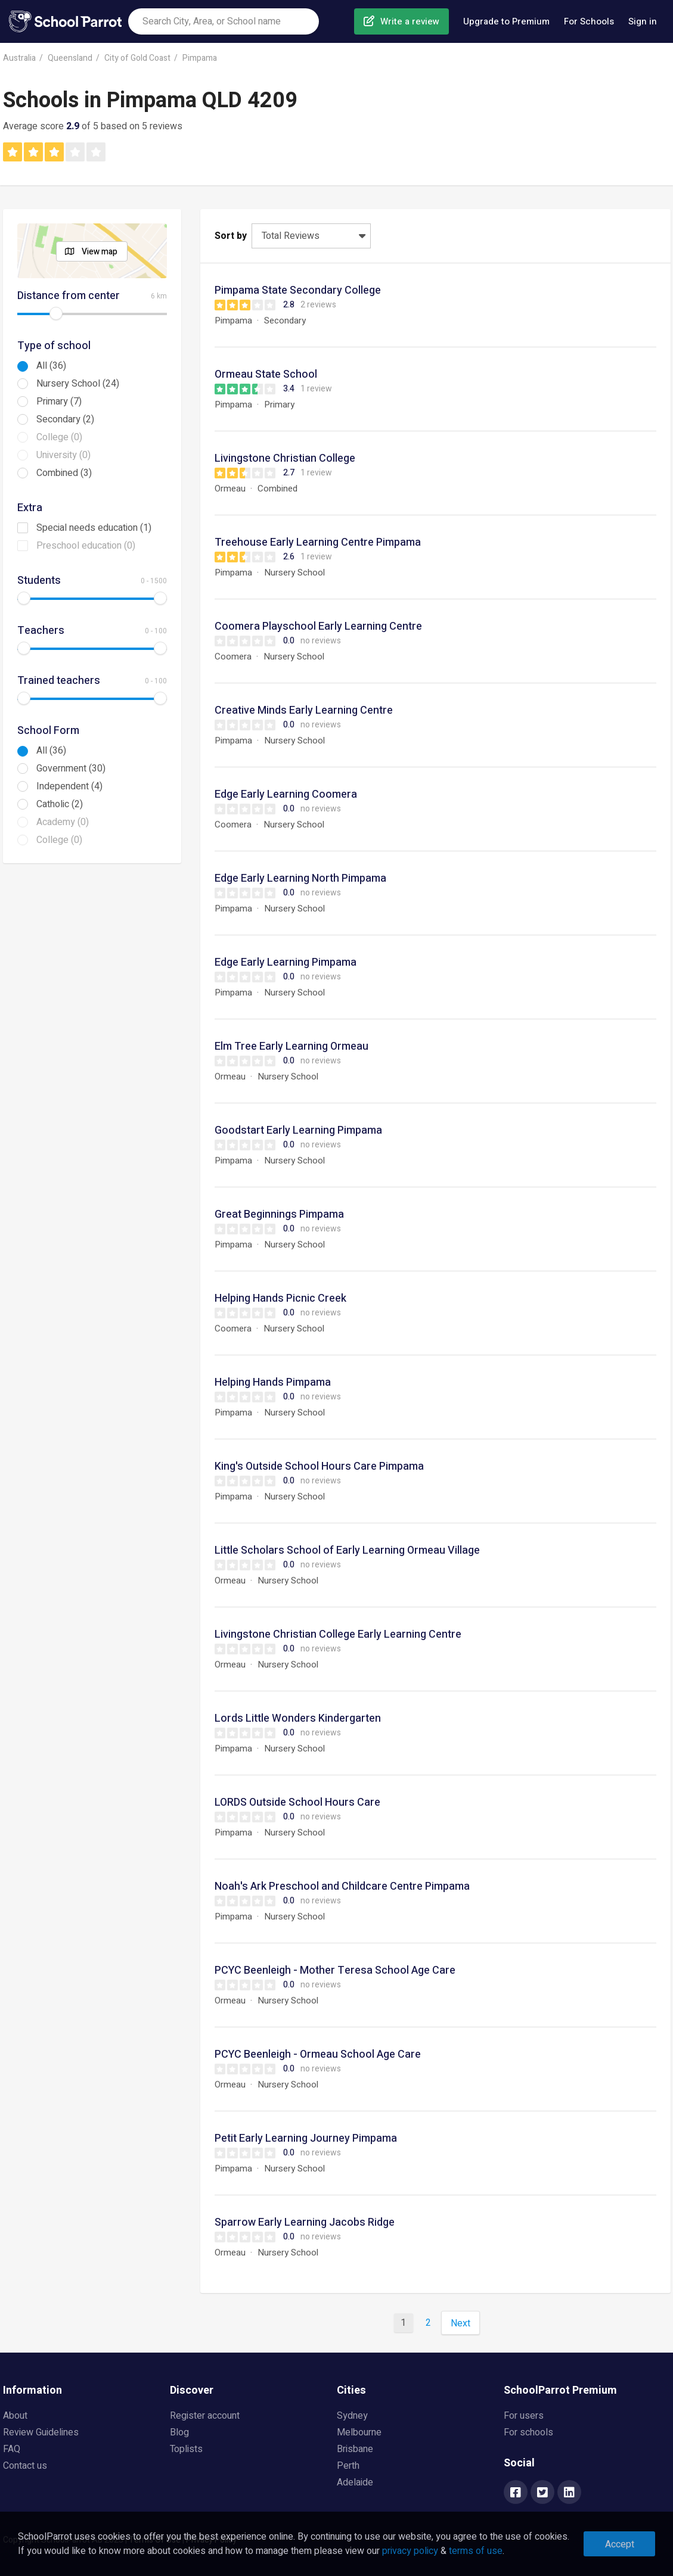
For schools (528, 2432)
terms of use (476, 2551)
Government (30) (71, 768)
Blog (179, 2432)
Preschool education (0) (85, 546)
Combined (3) (64, 473)
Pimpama (199, 58)
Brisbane (355, 2449)
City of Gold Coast (137, 58)
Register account (205, 2416)
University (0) (63, 455)
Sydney (352, 2416)
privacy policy (410, 2551)
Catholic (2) (59, 804)
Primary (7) (59, 401)
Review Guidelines (41, 2432)
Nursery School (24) (77, 384)
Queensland (70, 58)
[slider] (56, 313)
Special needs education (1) (93, 528)
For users (524, 2416)
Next (460, 2323)
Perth (348, 2466)
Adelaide (355, 2482)
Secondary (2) (65, 419)
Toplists (186, 2449)
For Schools (589, 21)
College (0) (59, 437)
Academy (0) (62, 822)
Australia (19, 58)
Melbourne (359, 2432)
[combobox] (223, 21)
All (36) (51, 366)
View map (99, 251)
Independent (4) (69, 786)
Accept (619, 2544)
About (15, 2416)
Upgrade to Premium (506, 21)
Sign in (642, 21)
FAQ (11, 2449)
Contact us (25, 2466)
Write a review (409, 21)
